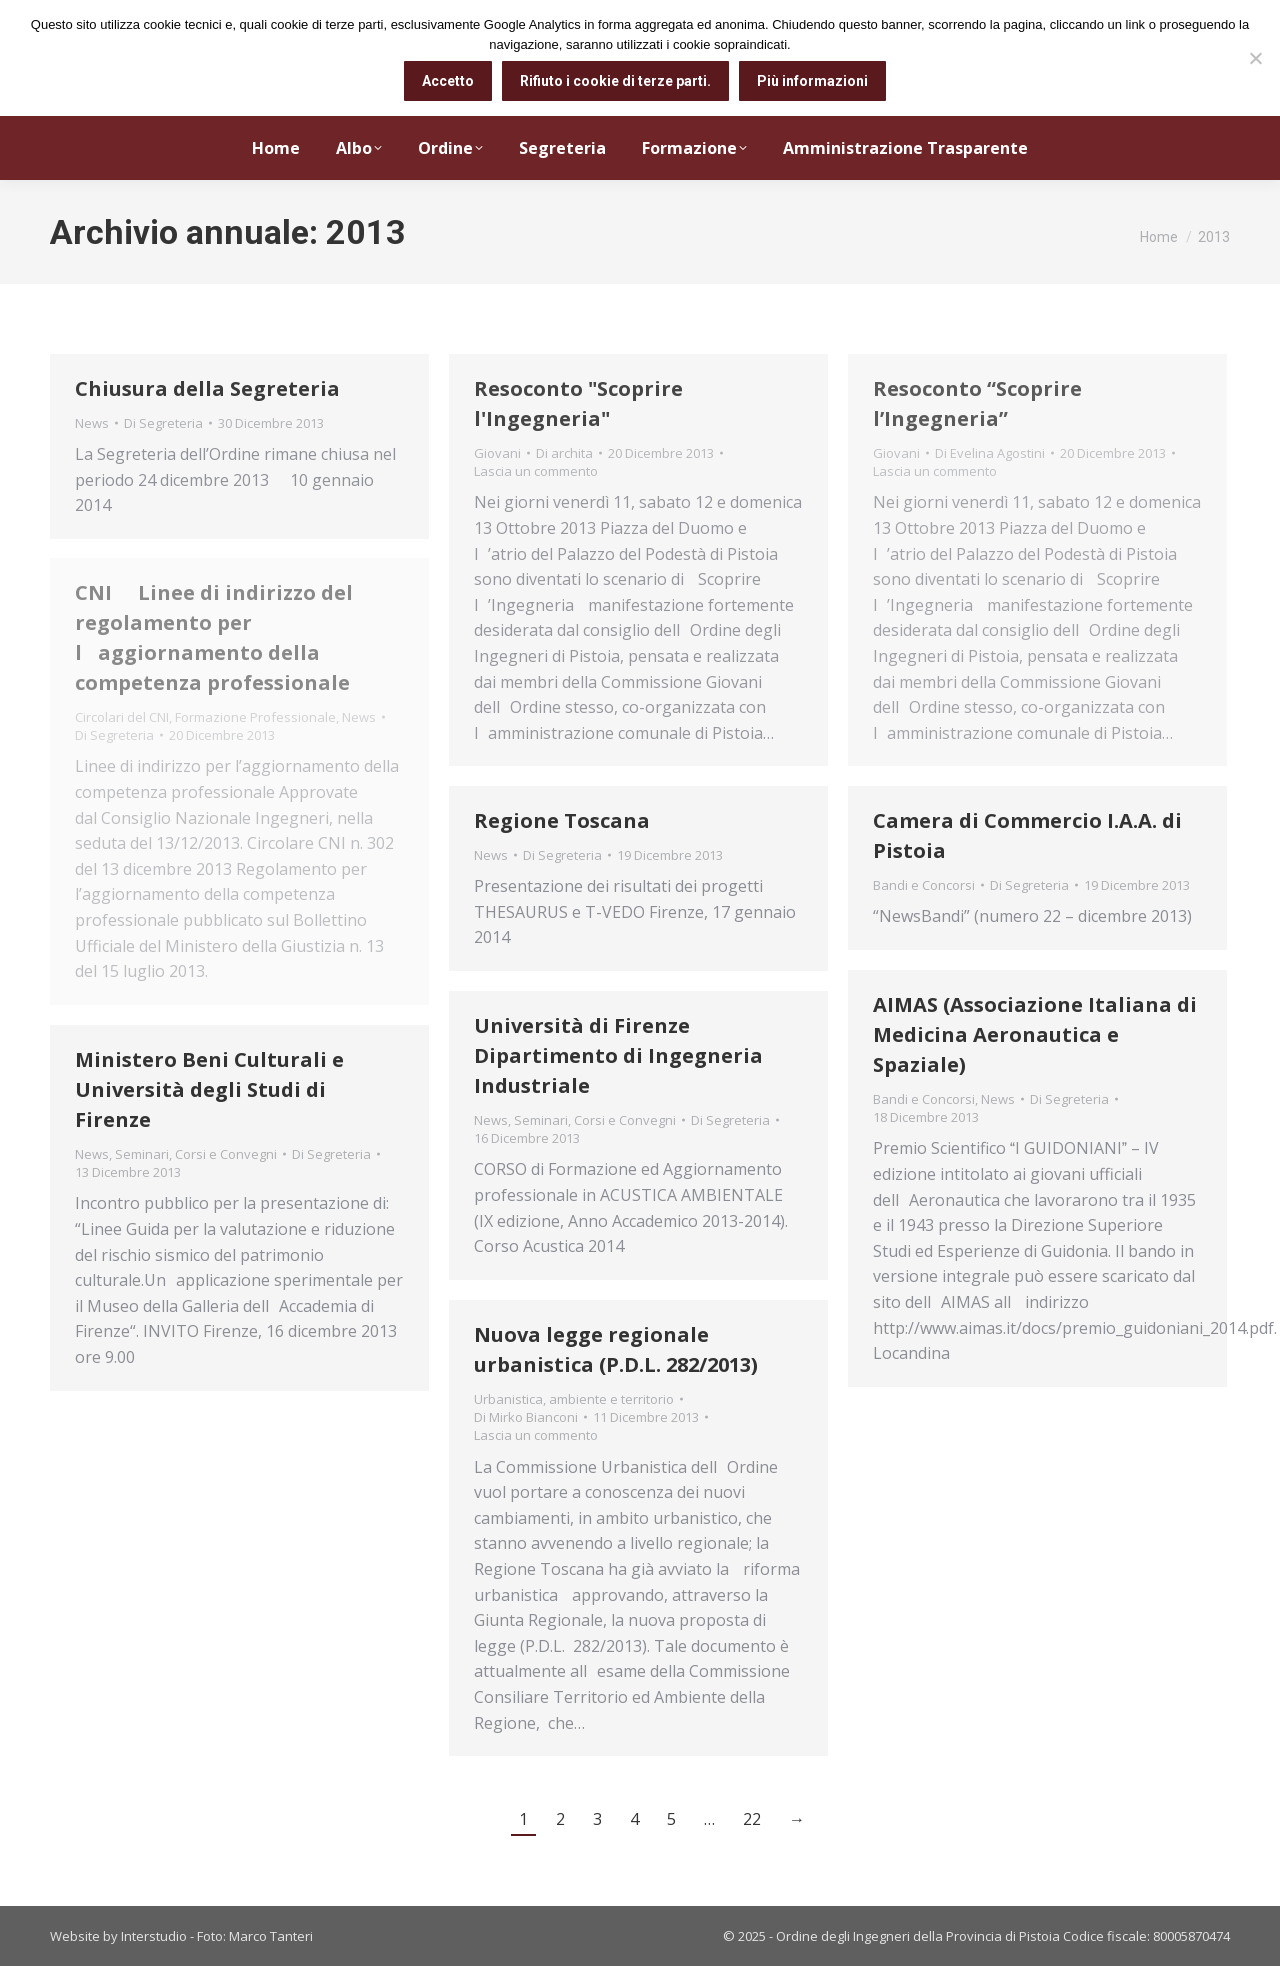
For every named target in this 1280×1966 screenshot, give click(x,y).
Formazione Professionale (255, 717)
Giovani (497, 453)
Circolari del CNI (122, 717)
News (92, 423)
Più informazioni (812, 81)
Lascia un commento (536, 471)
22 (752, 1819)
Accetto (448, 81)
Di (163, 423)
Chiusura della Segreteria (207, 388)
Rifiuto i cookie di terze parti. (615, 81)
